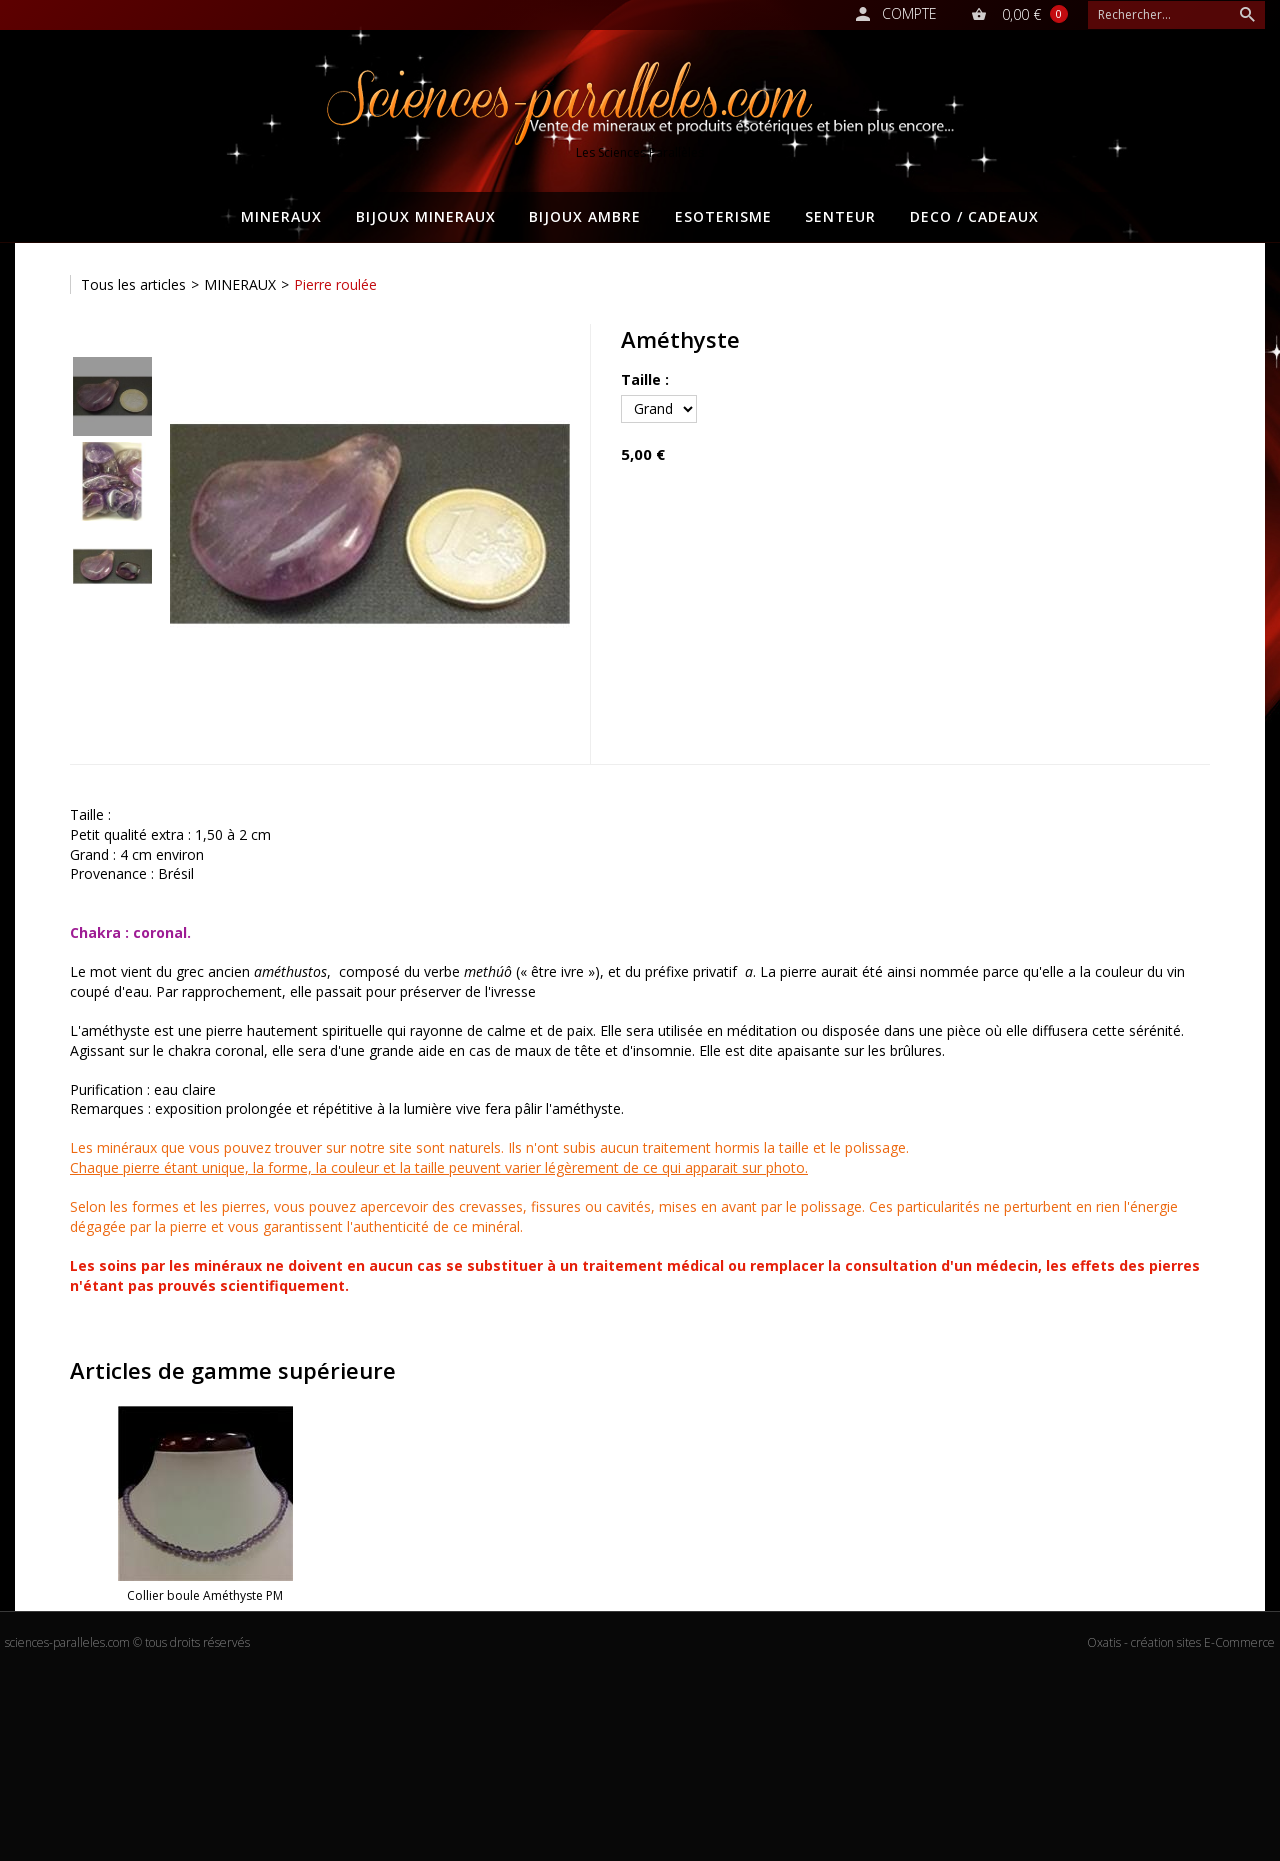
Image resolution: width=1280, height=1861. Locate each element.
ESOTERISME (723, 216)
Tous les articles (133, 284)
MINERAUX (281, 216)
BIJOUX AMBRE (585, 216)
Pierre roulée (335, 284)
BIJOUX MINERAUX (426, 216)
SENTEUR (840, 216)
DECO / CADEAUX (974, 216)
